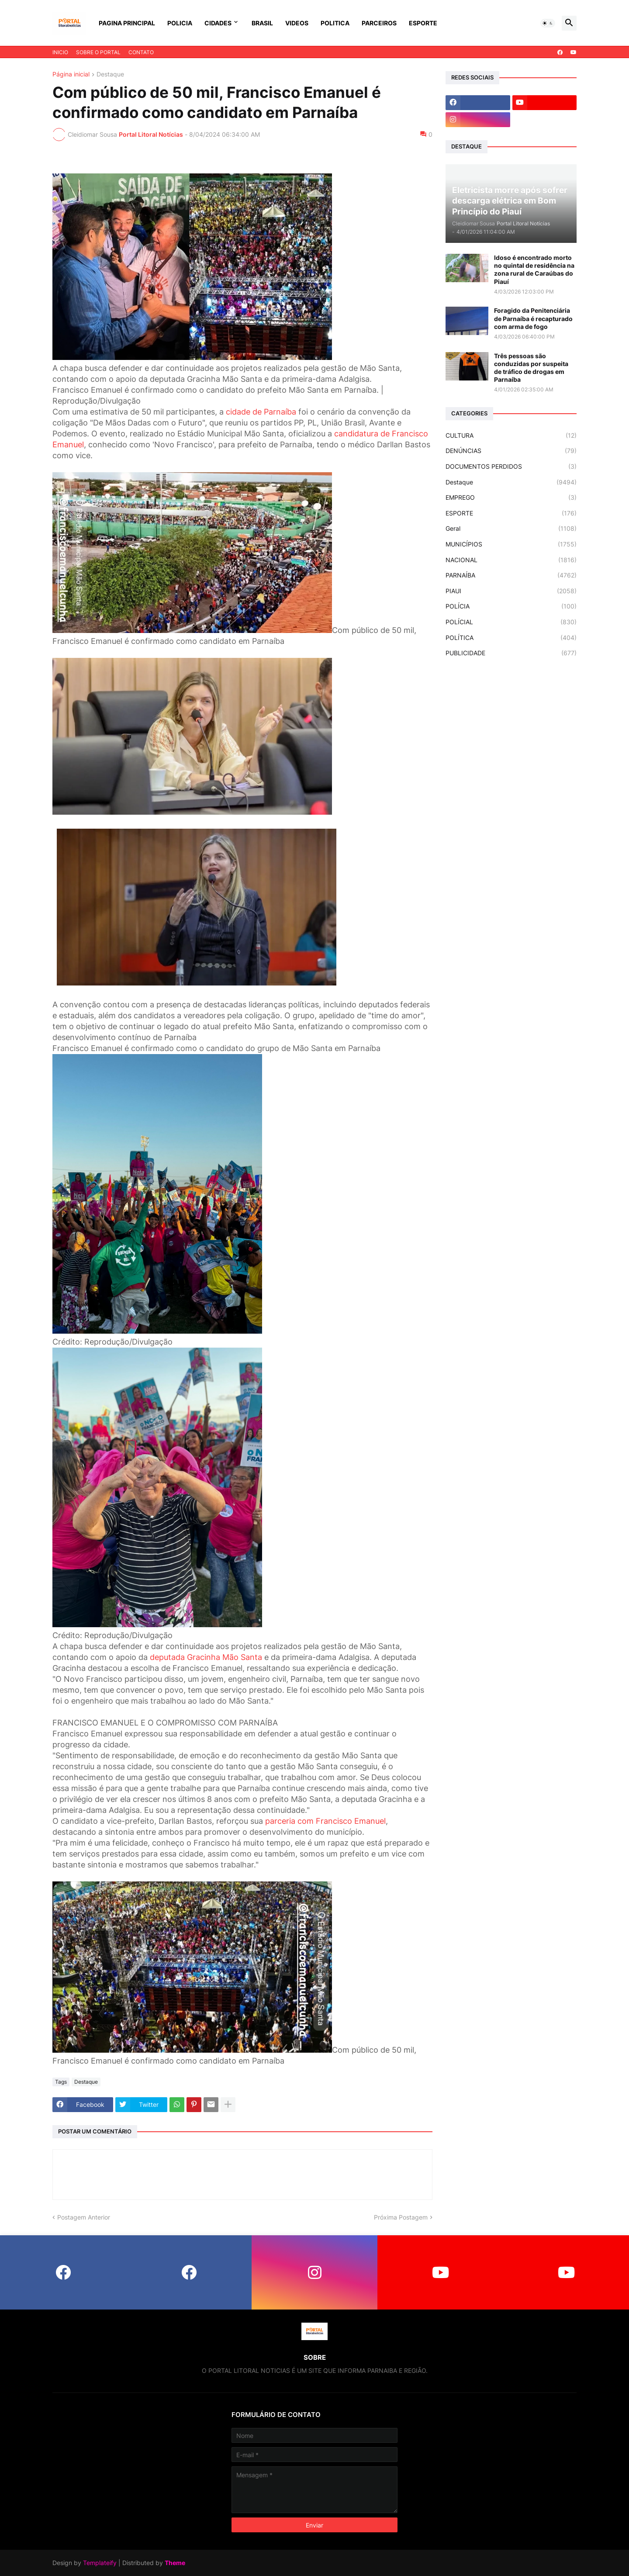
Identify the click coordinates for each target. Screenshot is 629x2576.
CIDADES (218, 23)
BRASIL (262, 23)
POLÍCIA (511, 606)
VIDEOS (296, 23)
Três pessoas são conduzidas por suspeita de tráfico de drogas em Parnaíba (531, 368)
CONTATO (141, 52)
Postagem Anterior (83, 2217)
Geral (511, 528)
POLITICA (335, 23)
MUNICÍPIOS (511, 544)
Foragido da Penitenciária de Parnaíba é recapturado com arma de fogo (533, 318)
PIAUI (511, 591)
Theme (175, 2562)
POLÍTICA (511, 637)
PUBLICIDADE (511, 653)
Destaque (110, 74)
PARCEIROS (379, 23)
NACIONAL (511, 560)
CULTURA (511, 435)
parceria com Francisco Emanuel (325, 1821)
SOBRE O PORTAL (98, 52)
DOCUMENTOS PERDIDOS (511, 466)
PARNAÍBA (511, 575)
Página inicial (71, 74)
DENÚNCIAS (511, 450)
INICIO (60, 52)
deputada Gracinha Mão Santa (206, 1657)
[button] (547, 23)
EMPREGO (511, 497)
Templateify (100, 2562)
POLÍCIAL (511, 622)
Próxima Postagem (401, 2217)
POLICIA (179, 23)
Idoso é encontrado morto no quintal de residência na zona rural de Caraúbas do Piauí (534, 269)
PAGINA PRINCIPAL (127, 23)
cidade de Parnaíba (261, 411)
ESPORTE (423, 23)
